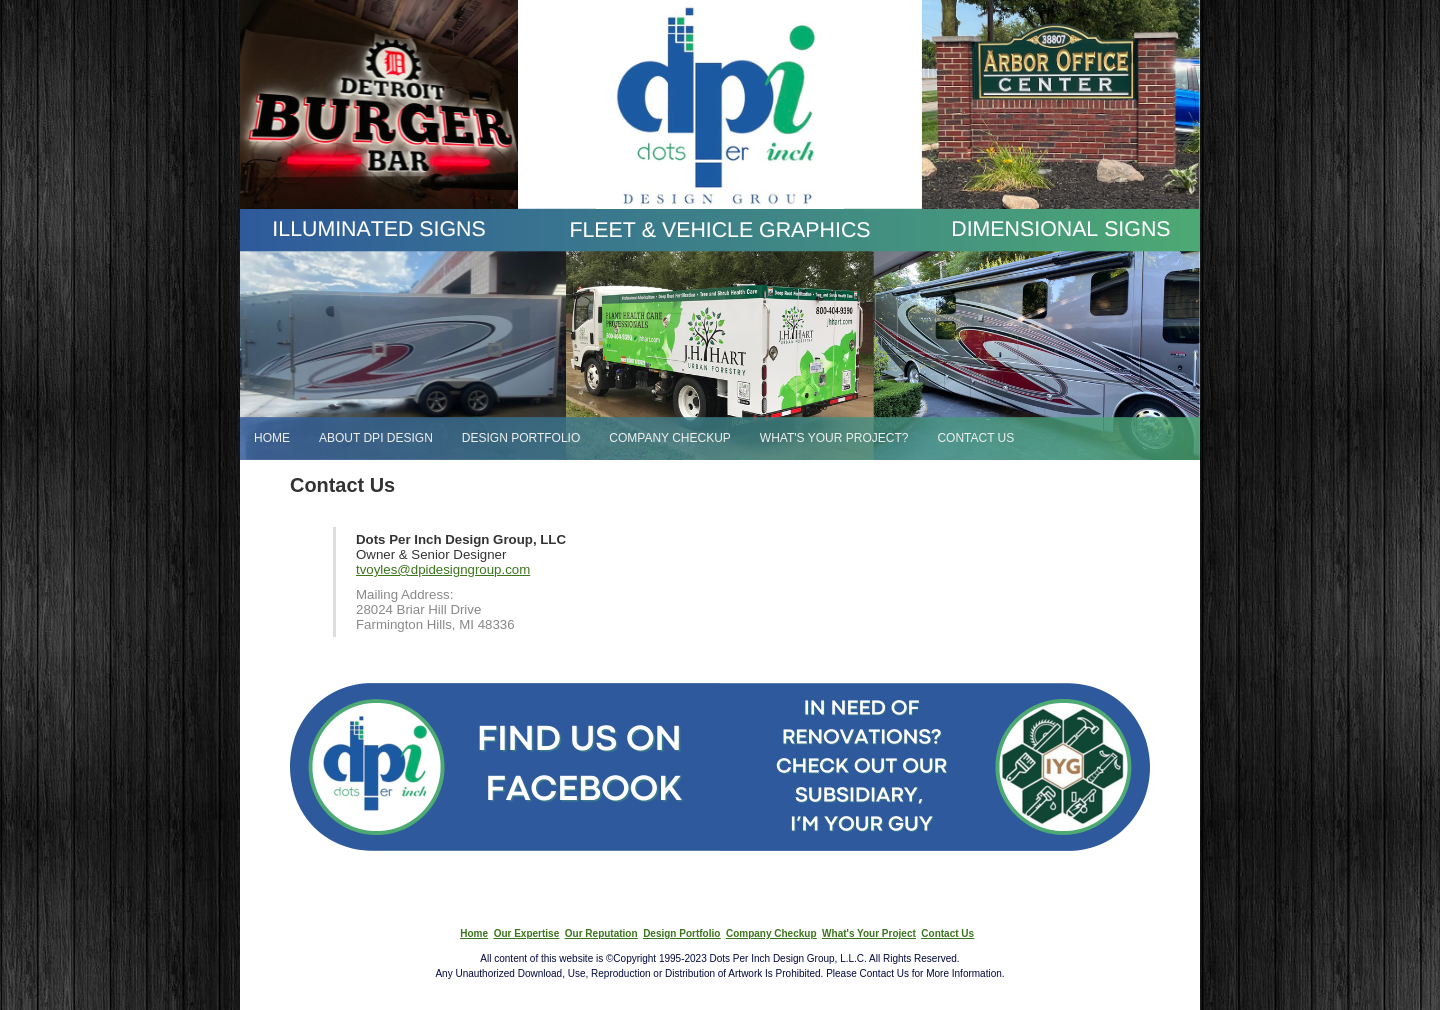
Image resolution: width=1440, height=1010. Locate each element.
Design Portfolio (681, 933)
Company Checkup (771, 933)
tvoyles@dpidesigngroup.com (443, 569)
